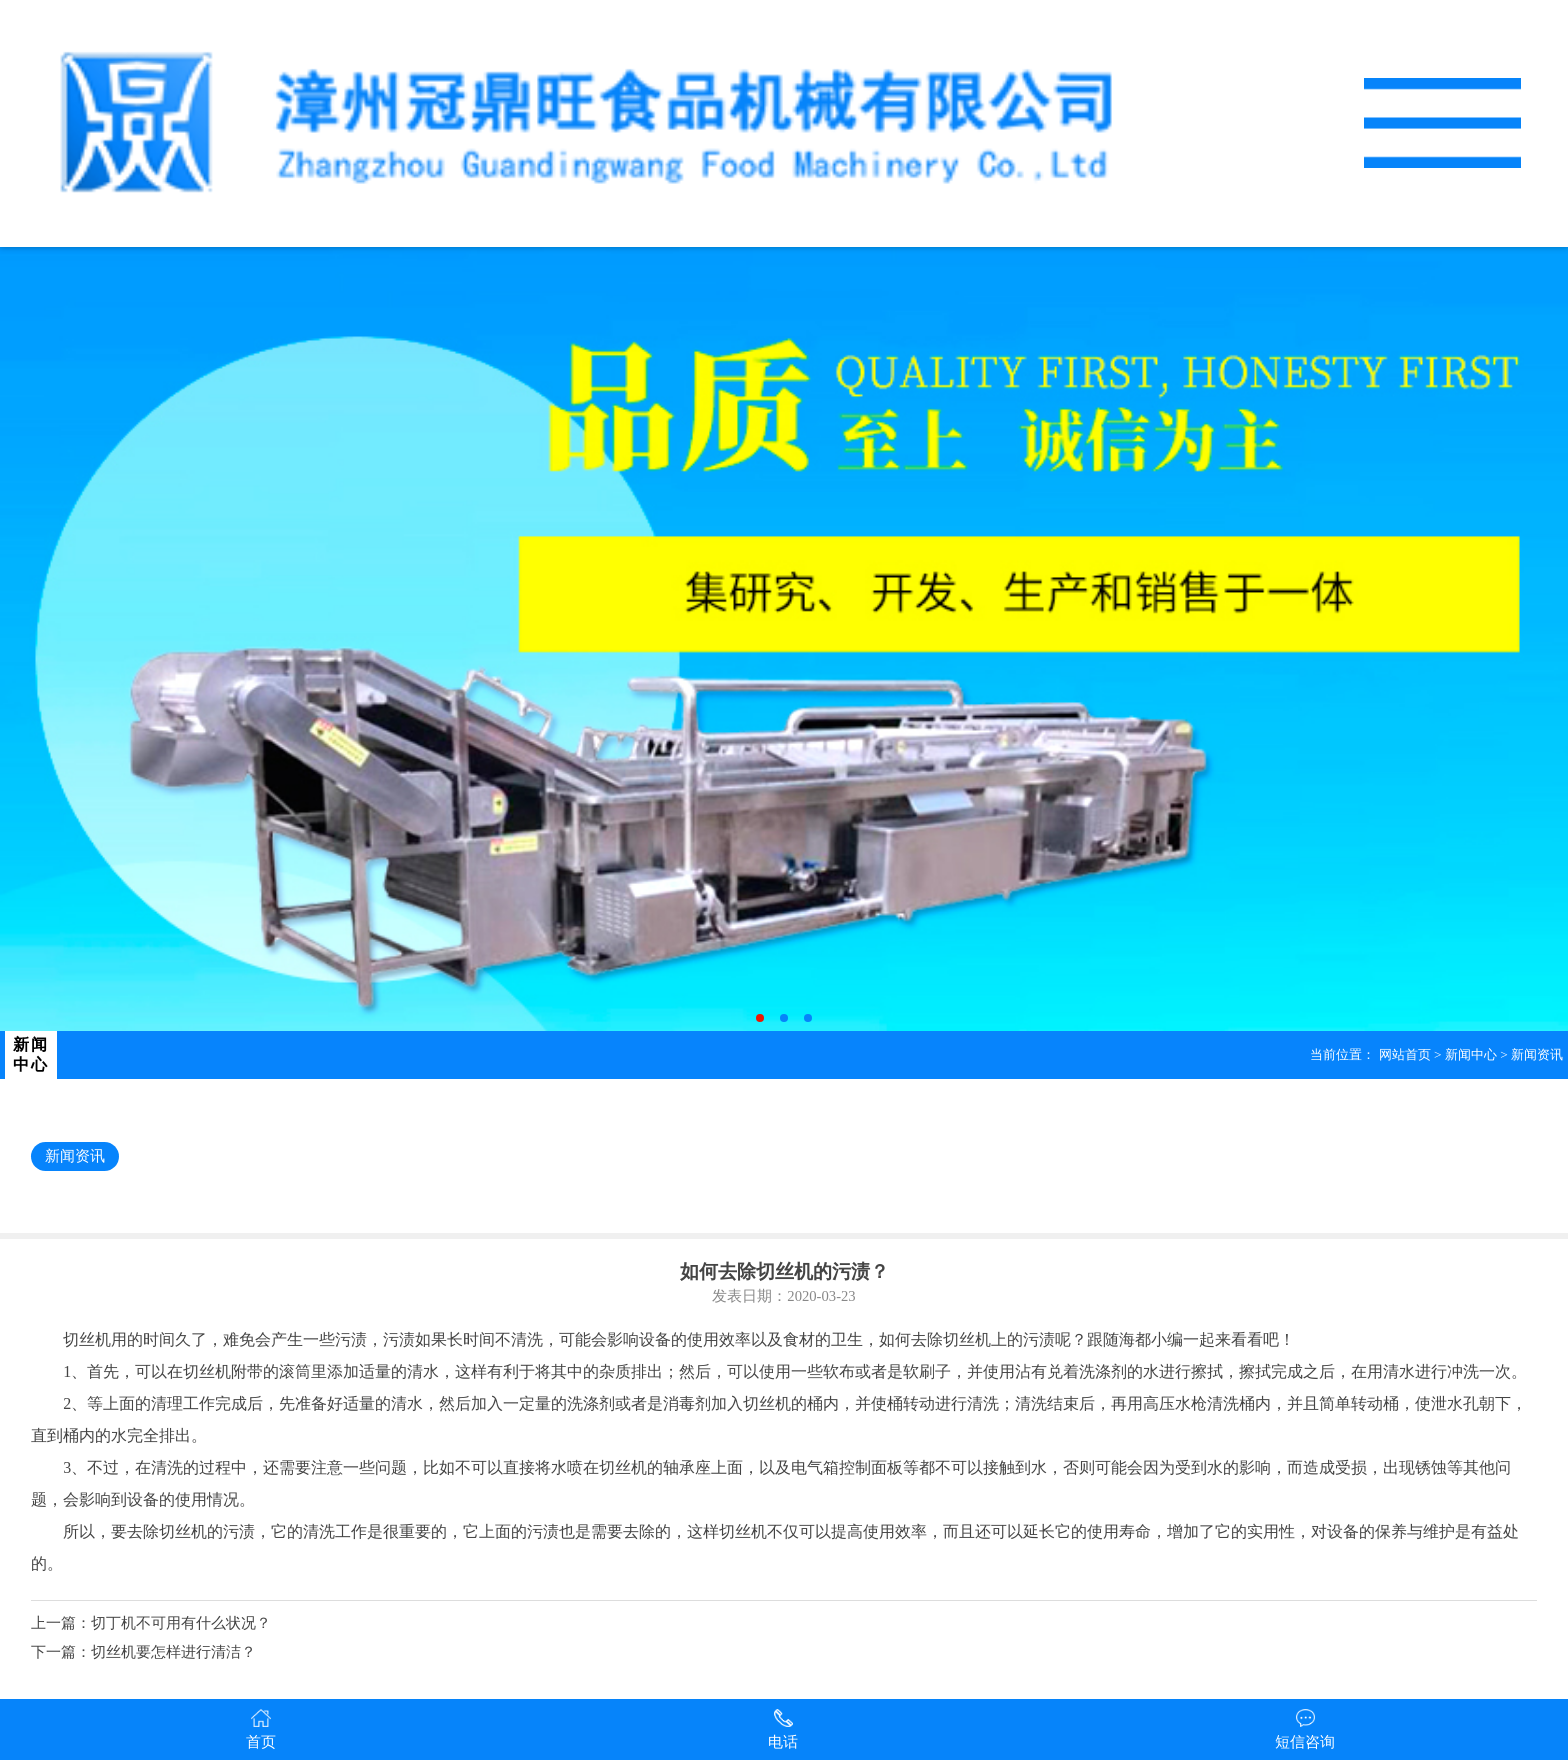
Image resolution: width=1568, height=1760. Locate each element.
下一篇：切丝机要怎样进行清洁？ (143, 1652)
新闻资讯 (1537, 1054)
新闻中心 (1471, 1054)
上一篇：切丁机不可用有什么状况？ (151, 1623)
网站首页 (1405, 1054)
